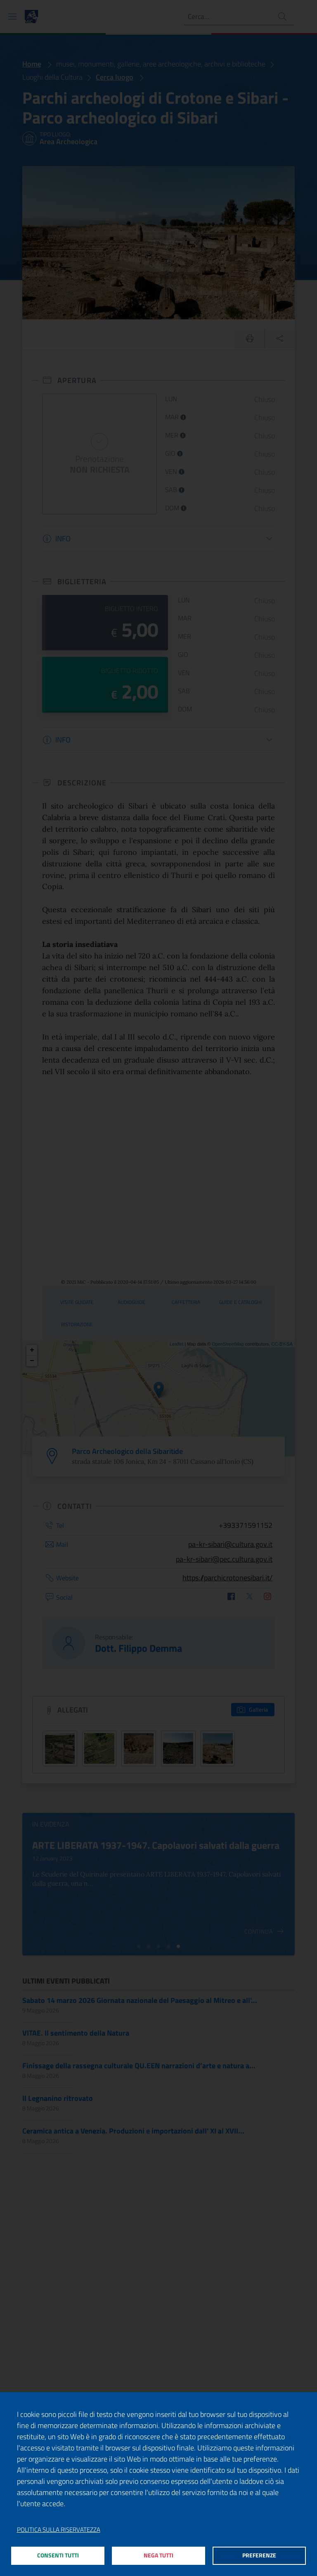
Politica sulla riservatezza (58, 2527)
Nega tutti (159, 2554)
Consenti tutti (58, 2554)
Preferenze (259, 2554)
